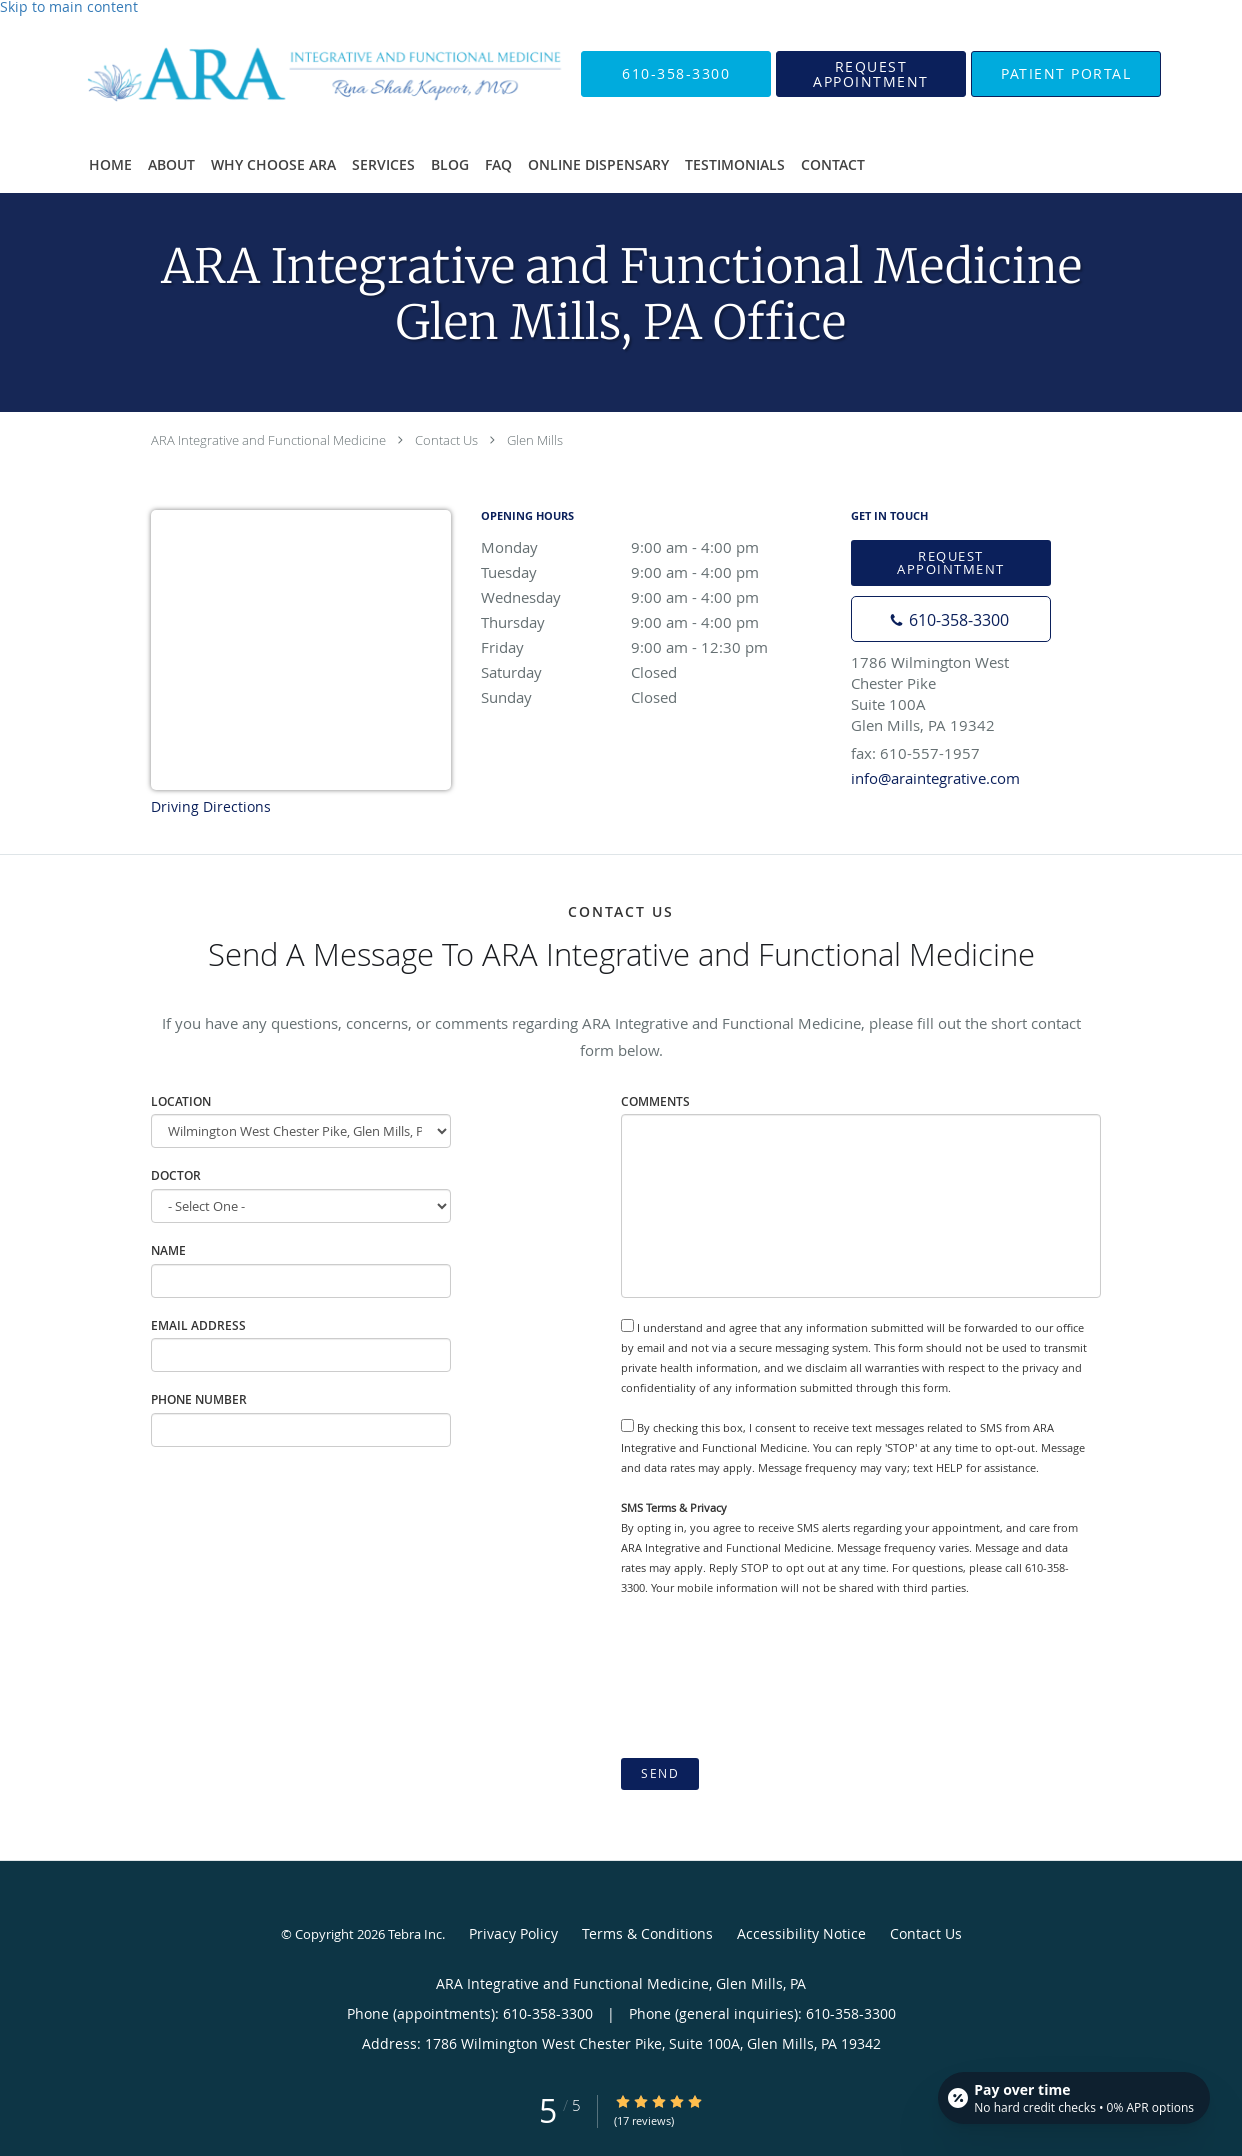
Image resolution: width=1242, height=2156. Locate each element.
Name (168, 1250)
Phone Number (199, 1399)
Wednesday (656, 597)
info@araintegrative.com (935, 778)
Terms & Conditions (647, 1933)
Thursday (656, 622)
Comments (655, 1101)
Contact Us (446, 440)
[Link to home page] (291, 74)
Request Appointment (951, 562)
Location (181, 1101)
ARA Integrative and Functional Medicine (268, 440)
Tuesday (656, 572)
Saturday (656, 672)
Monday (656, 547)
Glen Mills (535, 440)
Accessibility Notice (801, 1933)
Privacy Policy (513, 1933)
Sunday (656, 697)
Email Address (198, 1325)
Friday (656, 647)
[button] (871, 74)
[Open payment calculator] (1074, 2098)
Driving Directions (211, 806)
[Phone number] (951, 619)
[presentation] (773, 1678)
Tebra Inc (415, 1934)
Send (660, 1773)
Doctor (176, 1175)
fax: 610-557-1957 (915, 753)
